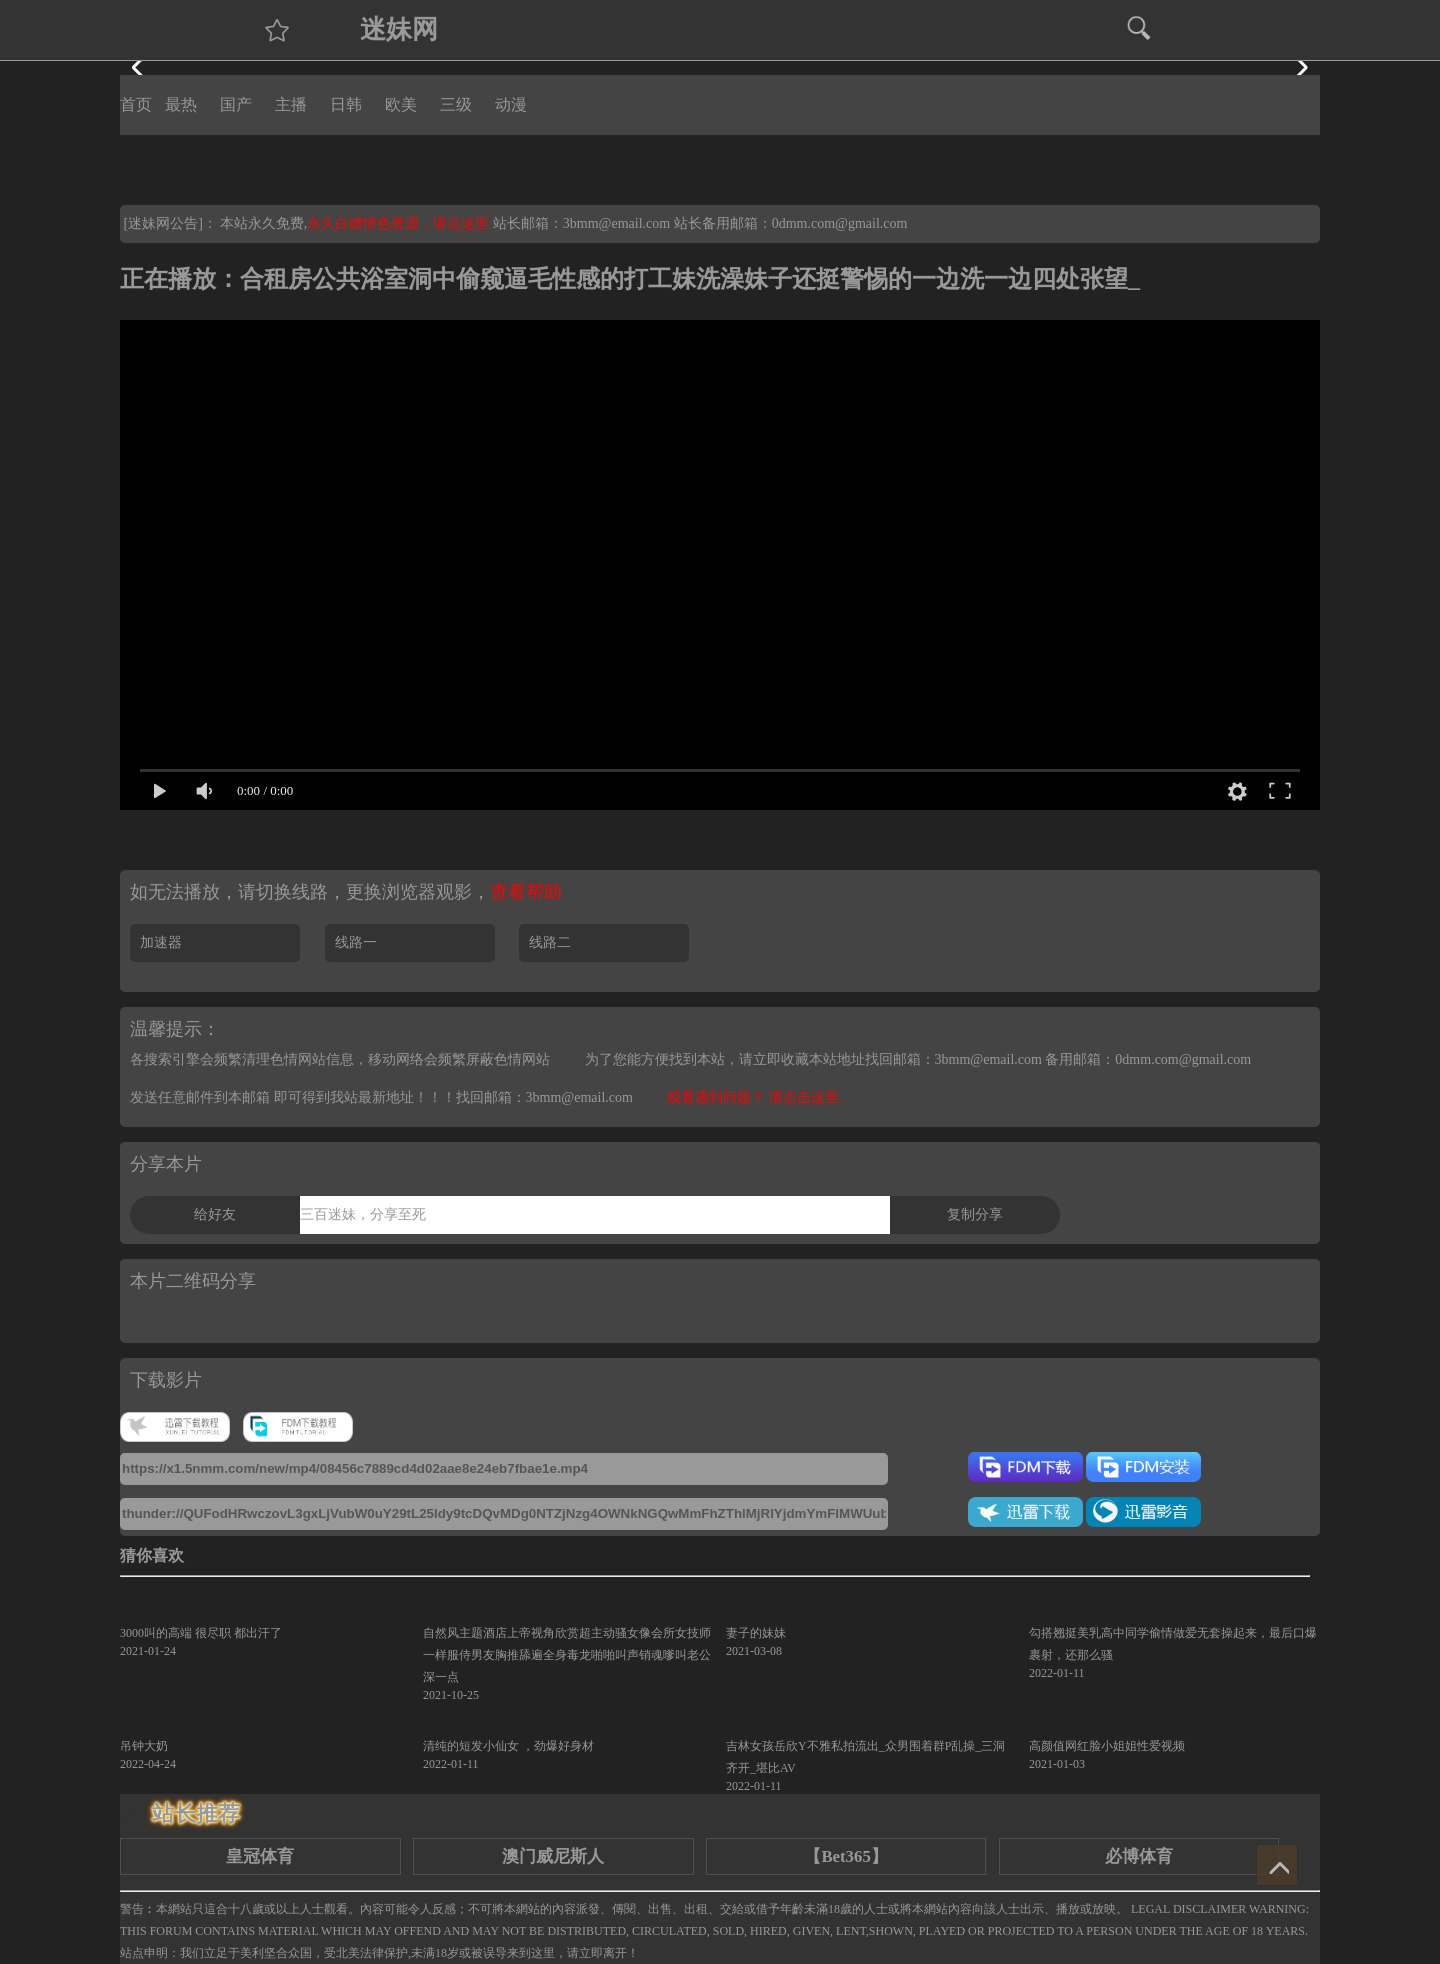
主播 (291, 104)
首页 (136, 104)
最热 (181, 104)
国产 (236, 104)
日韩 (346, 104)
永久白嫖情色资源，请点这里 (400, 223)
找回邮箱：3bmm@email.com (544, 1097)
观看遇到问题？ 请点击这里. (754, 1097)
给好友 (215, 1214)
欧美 (401, 104)
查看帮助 (526, 892)
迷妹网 (399, 29)
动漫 (511, 104)
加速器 (161, 942)
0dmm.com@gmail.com (840, 223)
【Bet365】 (845, 1856)
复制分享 (975, 1214)
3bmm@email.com (616, 223)
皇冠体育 (260, 1856)
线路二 (550, 942)
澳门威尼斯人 (553, 1856)
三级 (456, 104)
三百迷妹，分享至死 (363, 1214)
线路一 (356, 942)
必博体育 (1139, 1856)
